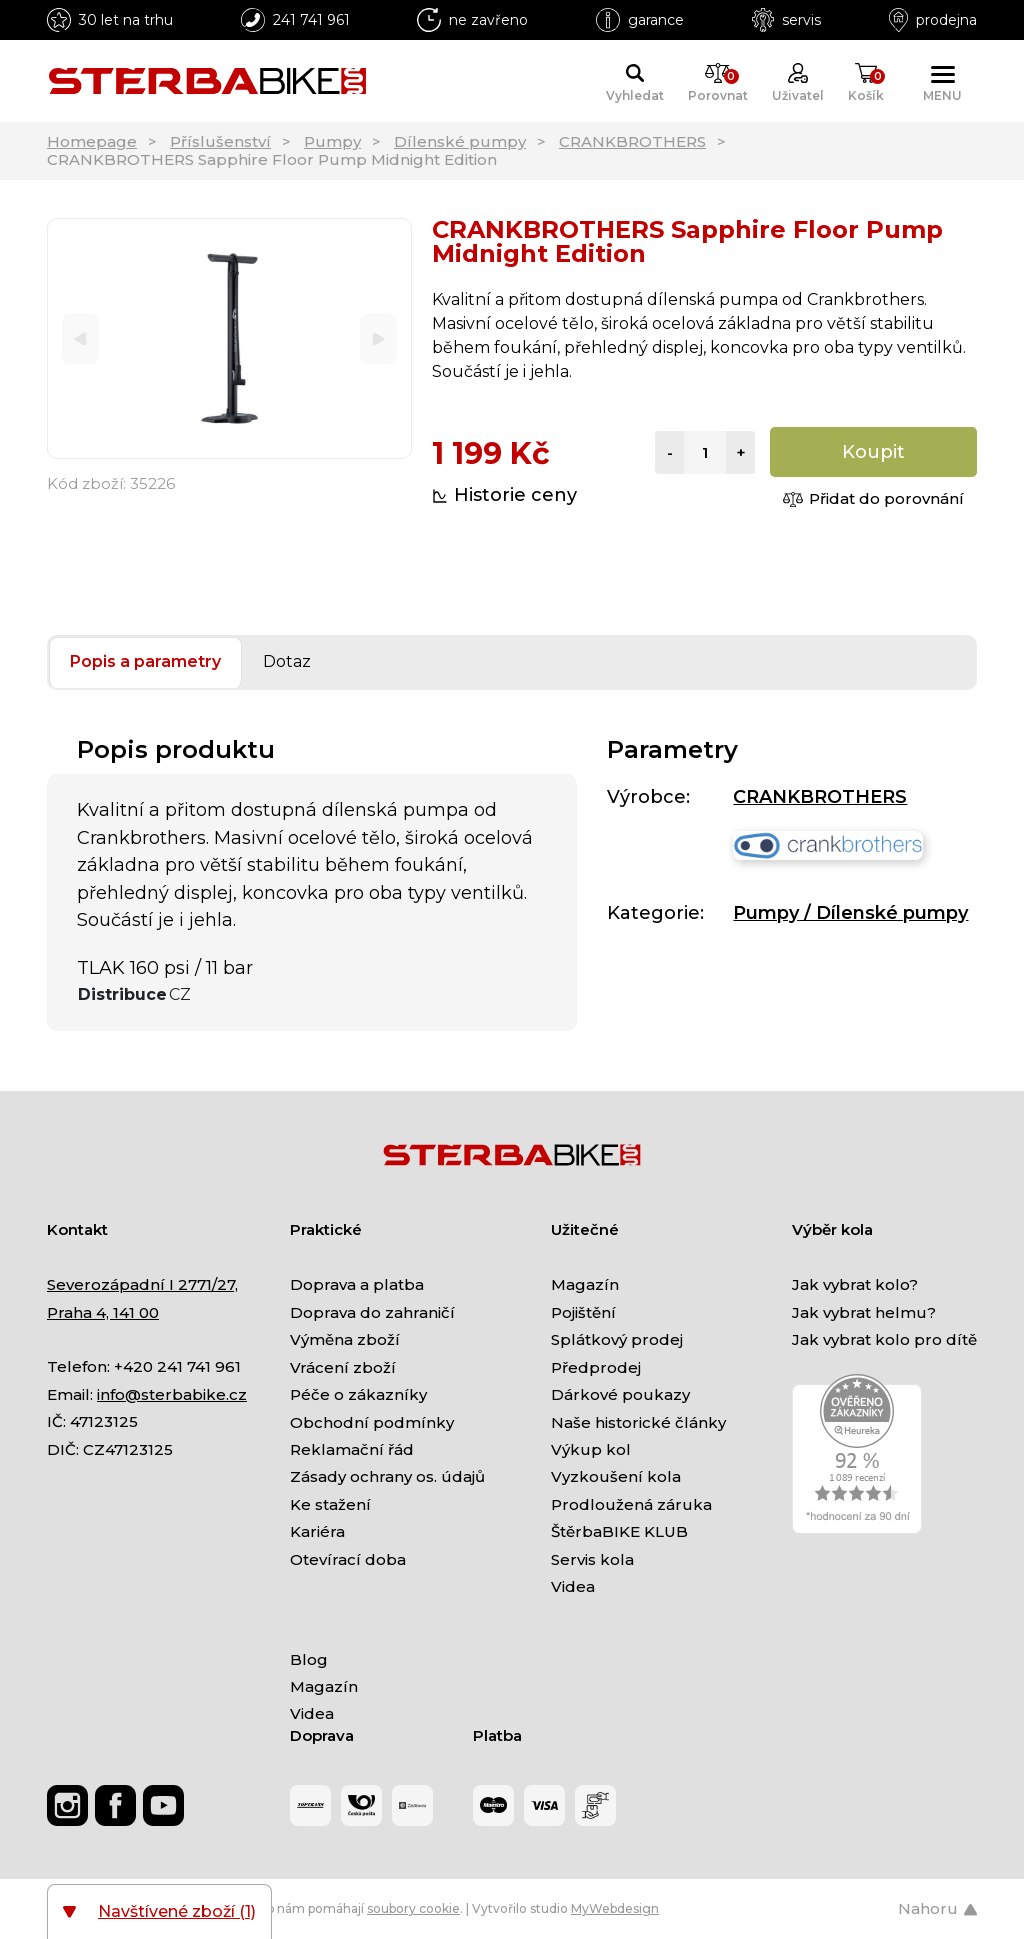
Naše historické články (638, 1422)
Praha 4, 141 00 (103, 1312)
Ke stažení (330, 1504)
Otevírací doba (348, 1559)
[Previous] (80, 338)
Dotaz (287, 661)
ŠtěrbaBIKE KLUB (619, 1531)
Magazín (585, 1284)
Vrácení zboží (343, 1367)
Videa (573, 1586)
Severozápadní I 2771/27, (142, 1284)
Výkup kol (591, 1449)
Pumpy (332, 141)
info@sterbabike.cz (172, 1394)
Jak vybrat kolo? (855, 1284)
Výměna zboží (345, 1339)
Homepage (92, 141)
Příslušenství (220, 141)
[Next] (378, 338)
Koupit (873, 452)
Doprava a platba (357, 1284)
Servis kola (592, 1559)
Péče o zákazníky (358, 1394)
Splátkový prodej (617, 1339)
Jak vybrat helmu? (864, 1312)
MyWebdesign (615, 1908)
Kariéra (317, 1531)
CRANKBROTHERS (632, 141)
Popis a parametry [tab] (145, 661)
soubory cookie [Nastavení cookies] (413, 1908)
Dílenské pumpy (460, 141)
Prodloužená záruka (631, 1504)
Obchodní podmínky (372, 1422)
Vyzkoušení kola (616, 1476)
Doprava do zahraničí (372, 1312)
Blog (309, 1659)
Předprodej (596, 1367)
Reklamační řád (352, 1449)
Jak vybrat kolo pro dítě (884, 1339)
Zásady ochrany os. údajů (387, 1476)
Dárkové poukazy (620, 1394)
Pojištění (583, 1312)
